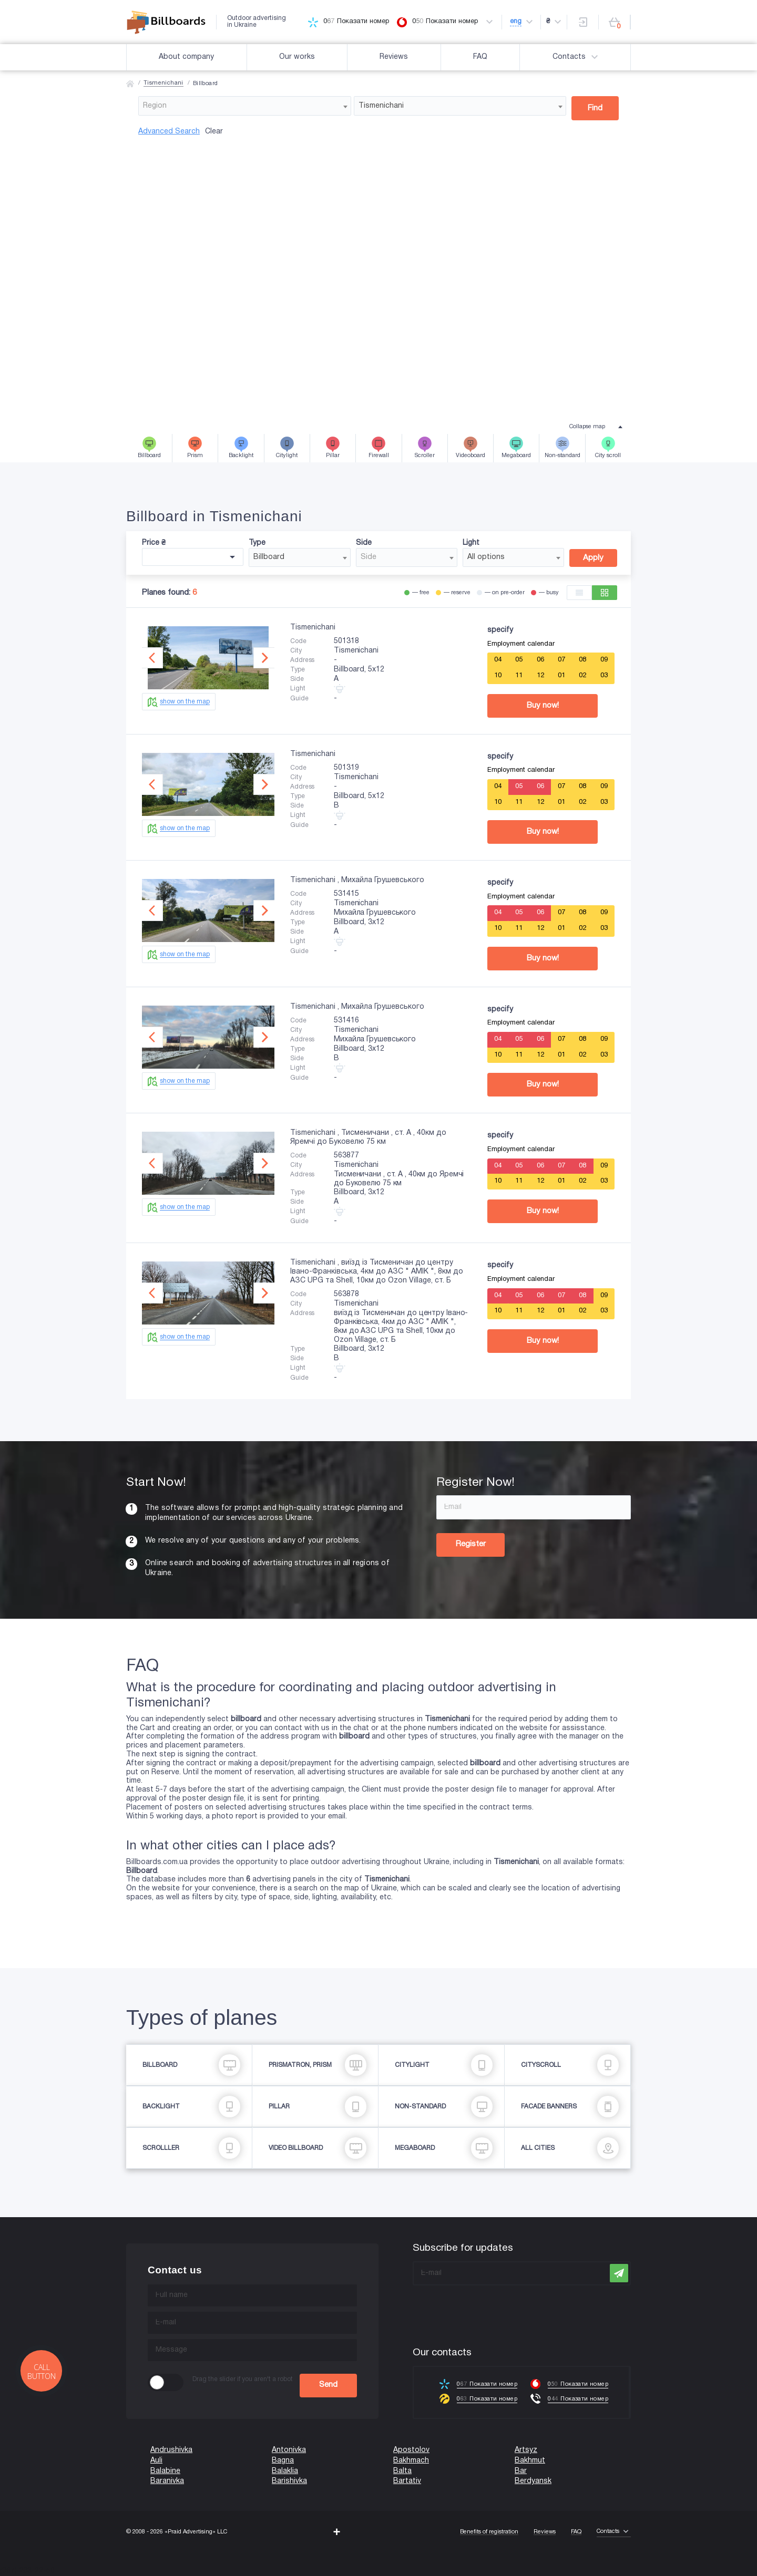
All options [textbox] (486, 557)
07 (561, 660)
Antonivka (289, 2450)
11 (519, 676)
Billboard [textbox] (268, 557)
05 (519, 660)
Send (328, 2384)
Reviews (394, 57)
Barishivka (289, 2481)
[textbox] (245, 106)
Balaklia (285, 2471)
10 (498, 676)
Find (595, 108)
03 (604, 676)
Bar (521, 2471)
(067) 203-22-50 (27, 2571)
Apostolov (411, 2450)
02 (582, 676)
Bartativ (407, 2481)
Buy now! (543, 705)
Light (471, 543)
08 (582, 660)
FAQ (480, 57)
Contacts (577, 57)
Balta (402, 2471)
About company (186, 57)
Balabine (165, 2471)
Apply (593, 558)
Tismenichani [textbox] (381, 105)
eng (515, 21)
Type (257, 543)
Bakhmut (530, 2460)
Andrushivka (171, 2450)
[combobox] (244, 106)
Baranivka (167, 2481)
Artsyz (526, 2450)
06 (540, 660)
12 (540, 676)
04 (498, 660)
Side (364, 543)
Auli (156, 2460)
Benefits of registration (489, 2531)
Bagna (283, 2460)
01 (561, 676)
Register (471, 1544)
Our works (297, 57)
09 (604, 660)
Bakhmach (411, 2460)
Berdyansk (533, 2481)
